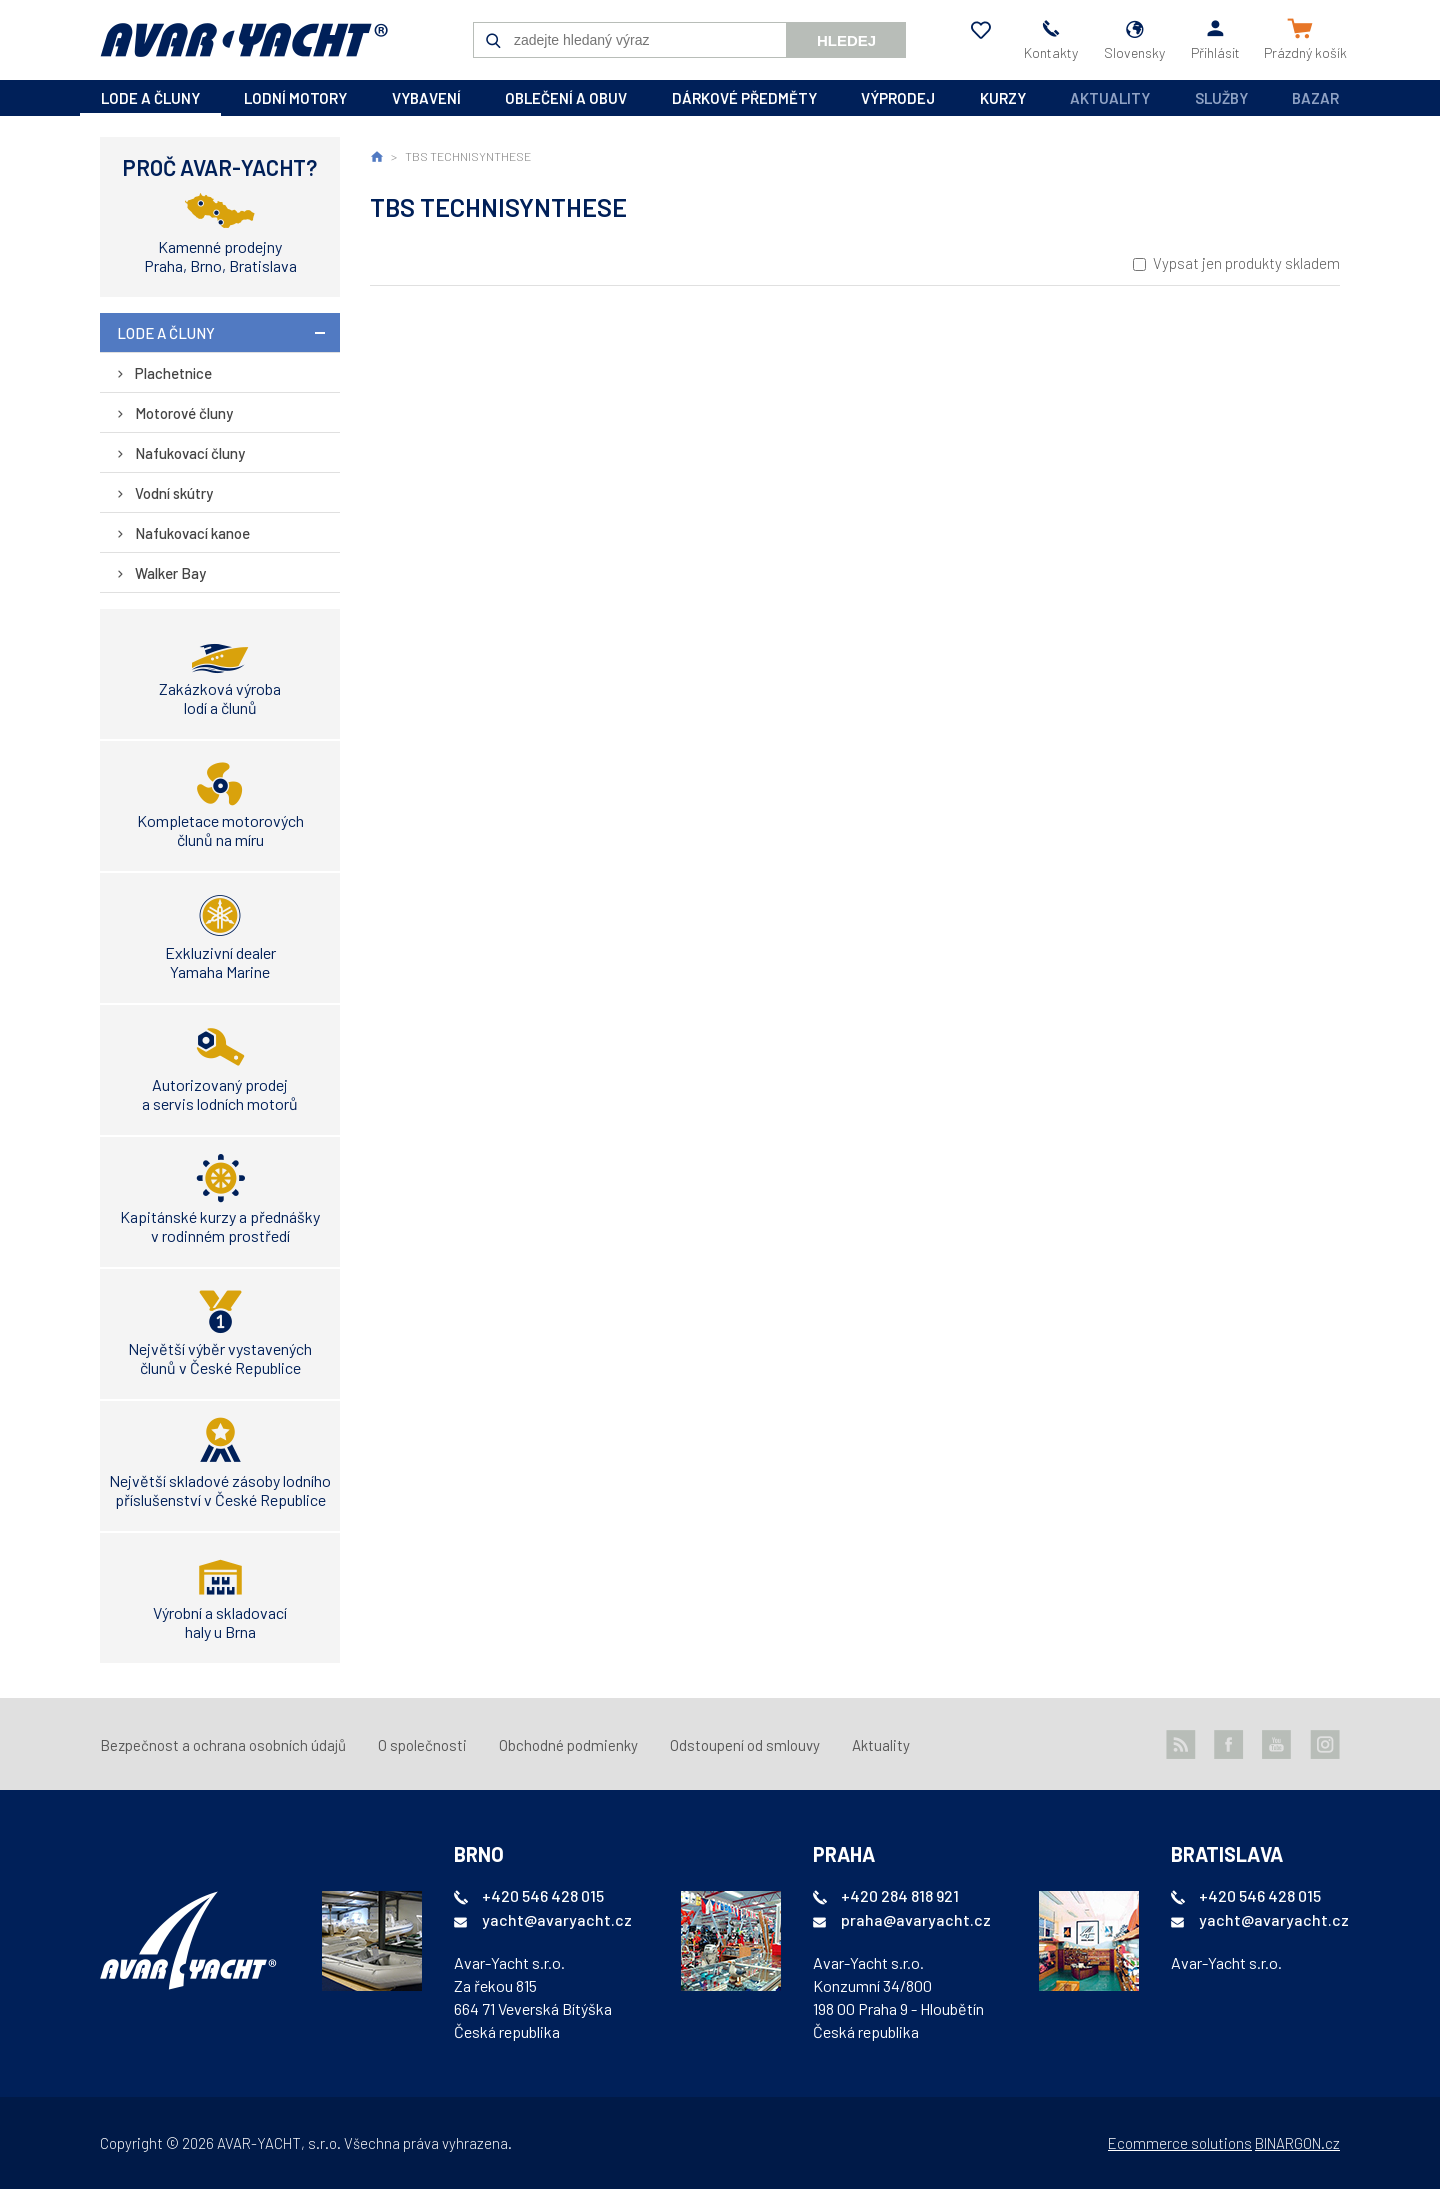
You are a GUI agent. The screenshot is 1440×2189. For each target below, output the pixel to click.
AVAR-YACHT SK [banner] (244, 40)
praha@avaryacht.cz (916, 1919)
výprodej (898, 98)
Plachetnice (173, 373)
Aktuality (1110, 98)
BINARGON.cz (1297, 2143)
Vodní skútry (174, 493)
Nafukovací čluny (190, 453)
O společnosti (422, 1745)
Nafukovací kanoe (192, 533)
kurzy (1003, 98)
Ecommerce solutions (1180, 2143)
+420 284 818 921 (900, 1895)
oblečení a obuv (566, 98)
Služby (1221, 98)
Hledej (846, 40)
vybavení (426, 98)
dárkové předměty (744, 98)
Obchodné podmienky (568, 1745)
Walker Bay (170, 573)
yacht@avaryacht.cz (557, 1919)
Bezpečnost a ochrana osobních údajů (223, 1745)
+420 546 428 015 (543, 1895)
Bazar (1315, 98)
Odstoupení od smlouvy (745, 1745)
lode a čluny (150, 98)
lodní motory (295, 98)
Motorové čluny (184, 413)
